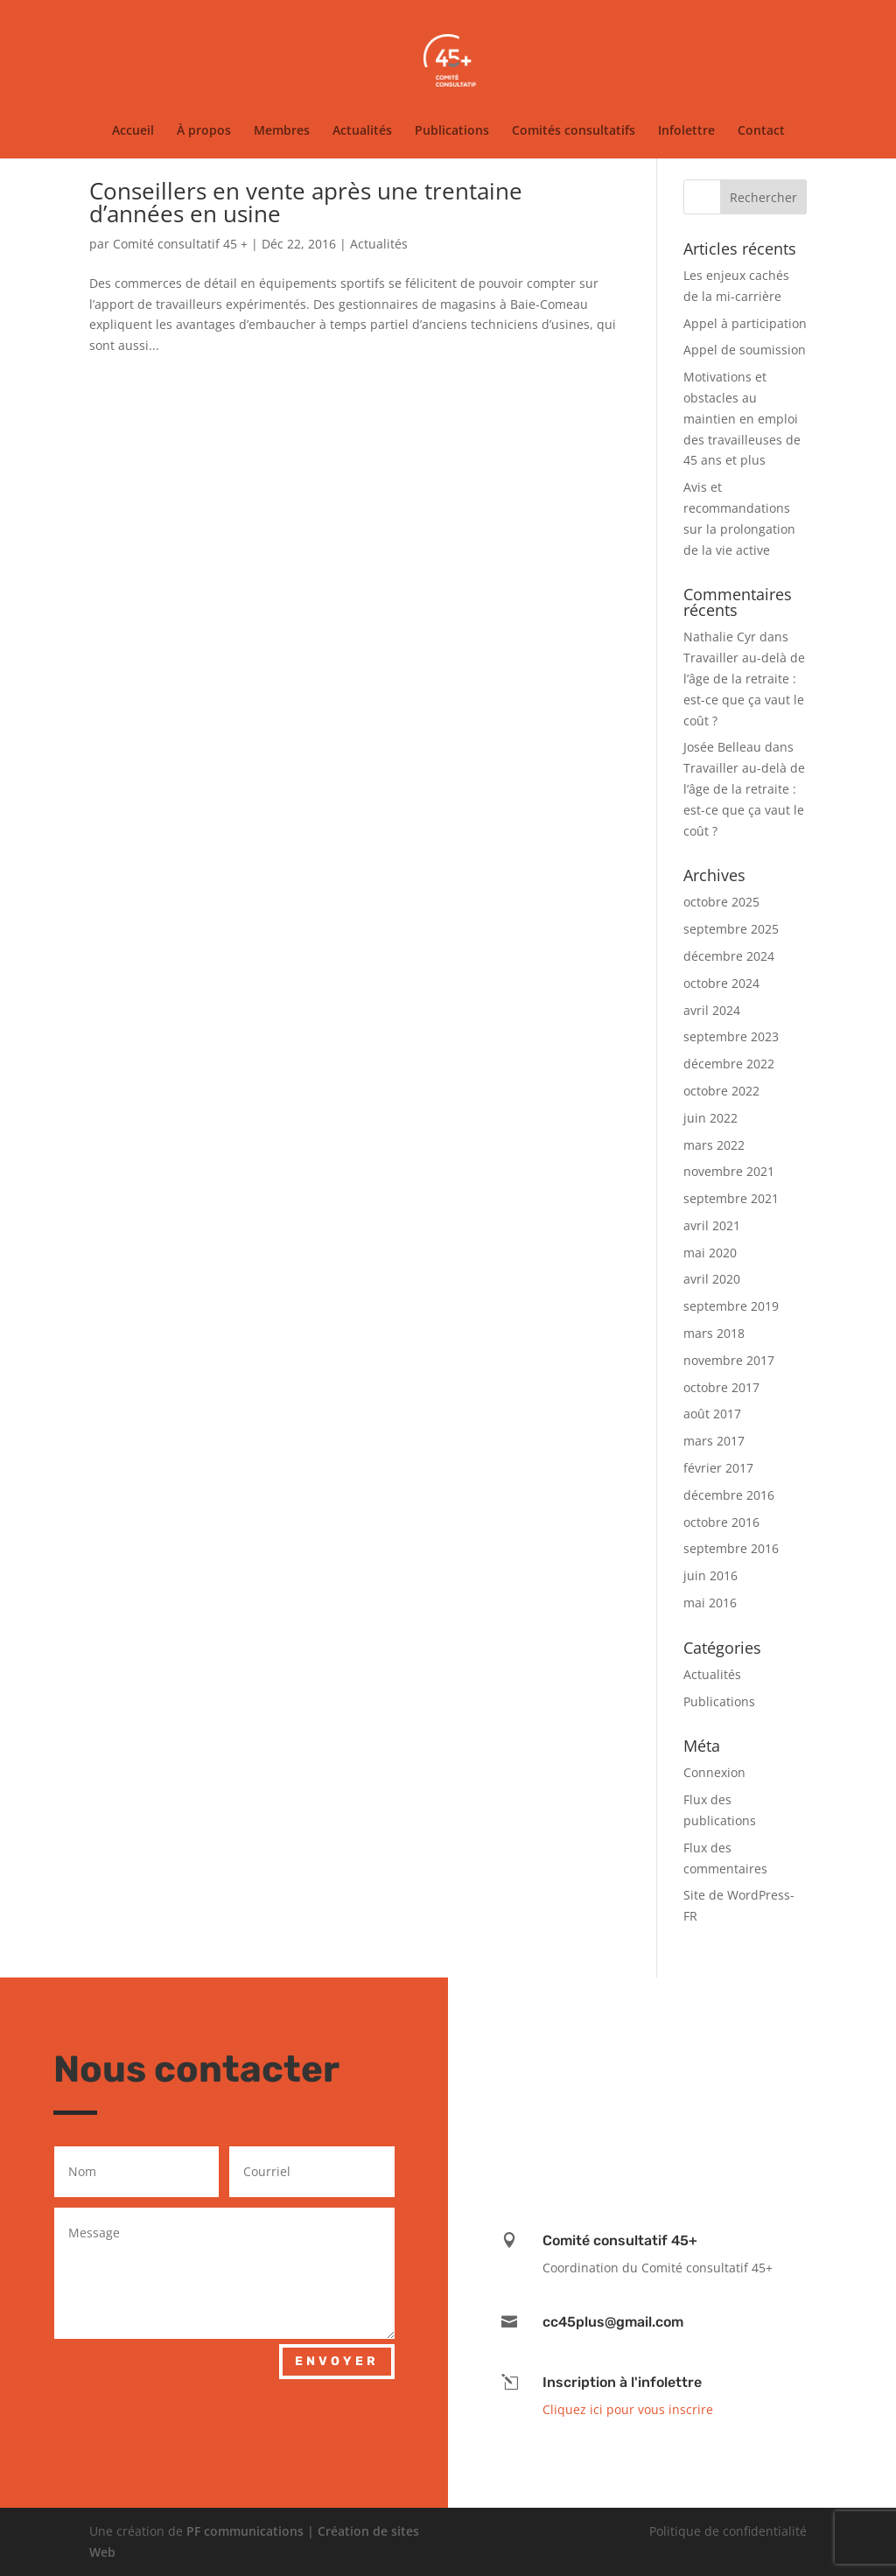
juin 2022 (710, 1118)
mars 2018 (714, 1333)
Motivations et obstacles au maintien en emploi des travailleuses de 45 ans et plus (742, 418)
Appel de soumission (744, 349)
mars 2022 (714, 1145)
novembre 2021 (728, 1171)
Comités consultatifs (573, 131)
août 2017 (712, 1413)
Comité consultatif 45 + (180, 243)
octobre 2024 (721, 983)
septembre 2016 (731, 1548)
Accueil (133, 131)
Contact (761, 131)
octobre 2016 (721, 1522)
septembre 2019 (731, 1306)
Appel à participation (745, 323)
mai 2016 (710, 1602)
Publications (452, 131)
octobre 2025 (721, 901)
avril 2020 (711, 1278)
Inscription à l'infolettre (622, 2382)
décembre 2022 (728, 1063)
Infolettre (686, 131)
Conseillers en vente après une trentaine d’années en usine (305, 202)
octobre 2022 (721, 1090)
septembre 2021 (731, 1198)
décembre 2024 (728, 956)
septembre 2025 (731, 928)
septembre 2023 (731, 1036)
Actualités (362, 131)
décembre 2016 (728, 1495)
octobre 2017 (721, 1387)
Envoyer (337, 2361)
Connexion (714, 1772)
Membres (282, 131)
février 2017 (718, 1468)
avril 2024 (711, 1010)
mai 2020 (710, 1252)
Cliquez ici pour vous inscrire (627, 2409)
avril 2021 (711, 1225)
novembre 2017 (728, 1360)
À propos (204, 131)
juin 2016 (710, 1575)
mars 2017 (714, 1440)
